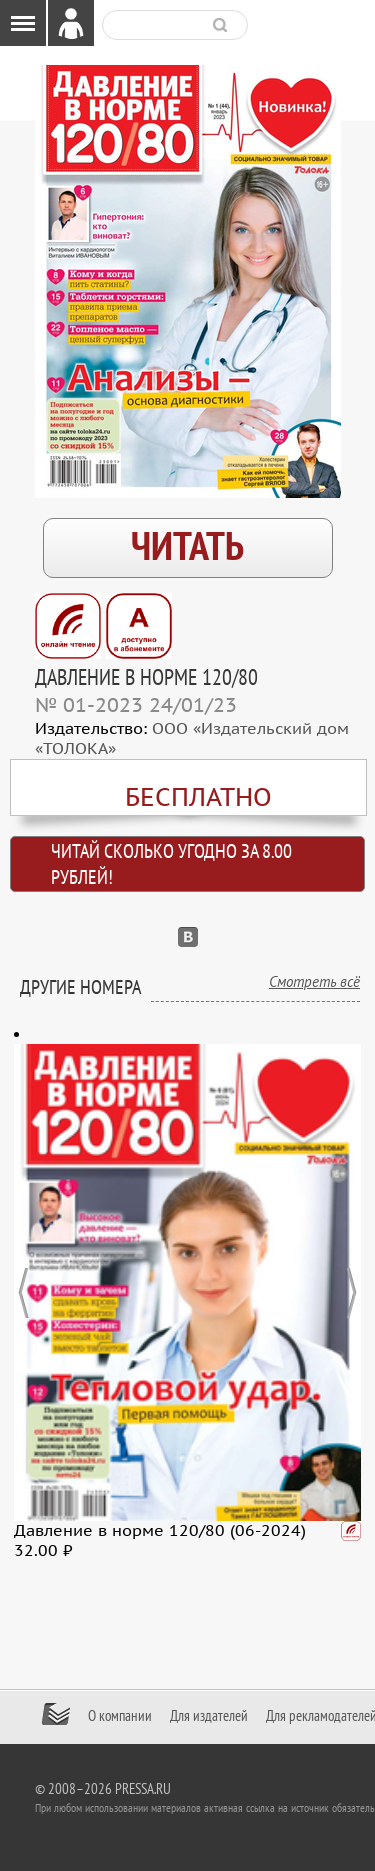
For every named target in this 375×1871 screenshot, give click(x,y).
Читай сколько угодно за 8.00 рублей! (171, 865)
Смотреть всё (314, 982)
